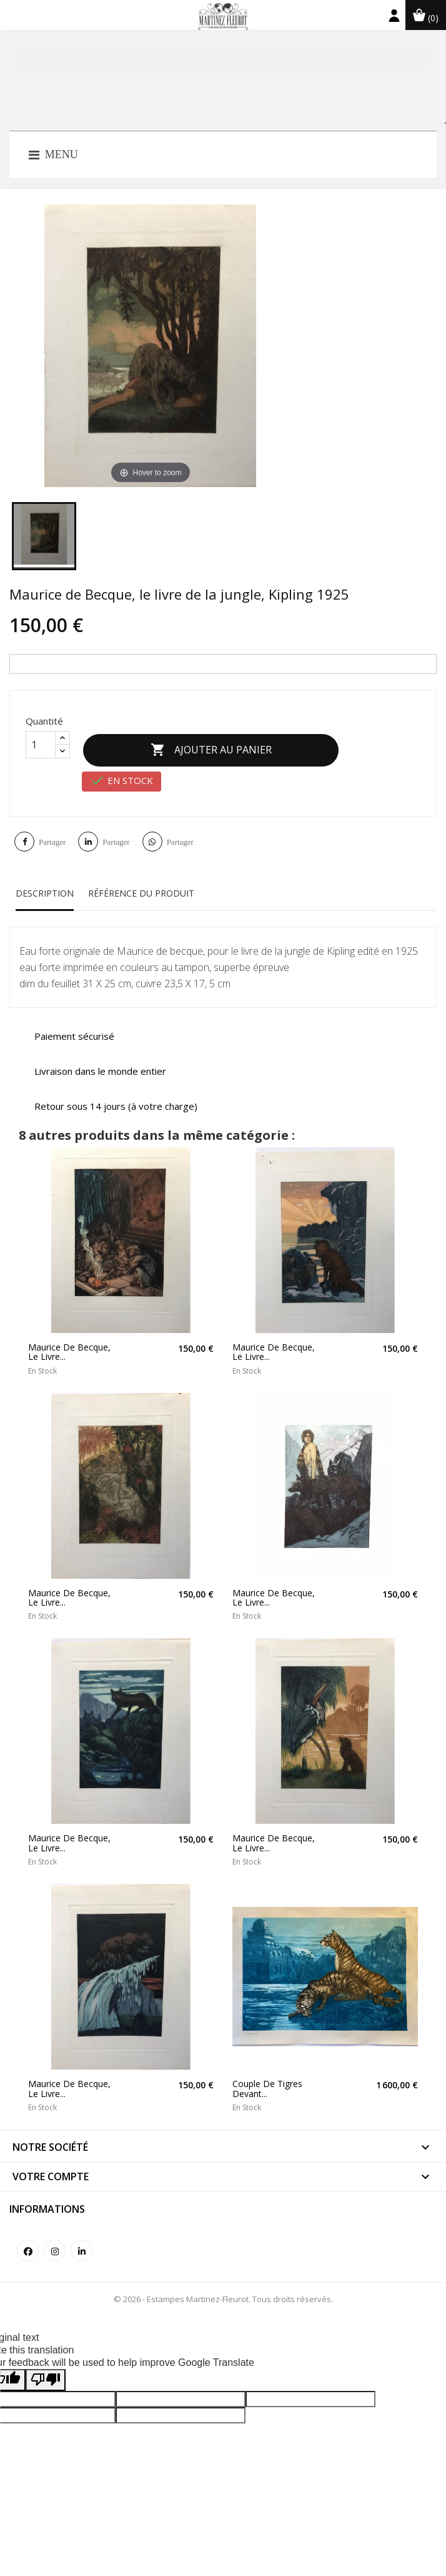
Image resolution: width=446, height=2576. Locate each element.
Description (45, 886)
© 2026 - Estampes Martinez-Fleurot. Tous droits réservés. (223, 2292)
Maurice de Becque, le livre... (69, 1345)
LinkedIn (81, 2243)
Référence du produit (141, 886)
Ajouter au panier (218, 747)
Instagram (54, 2243)
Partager (52, 835)
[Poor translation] (46, 2373)
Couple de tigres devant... (267, 2081)
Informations (47, 2202)
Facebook (27, 2243)
